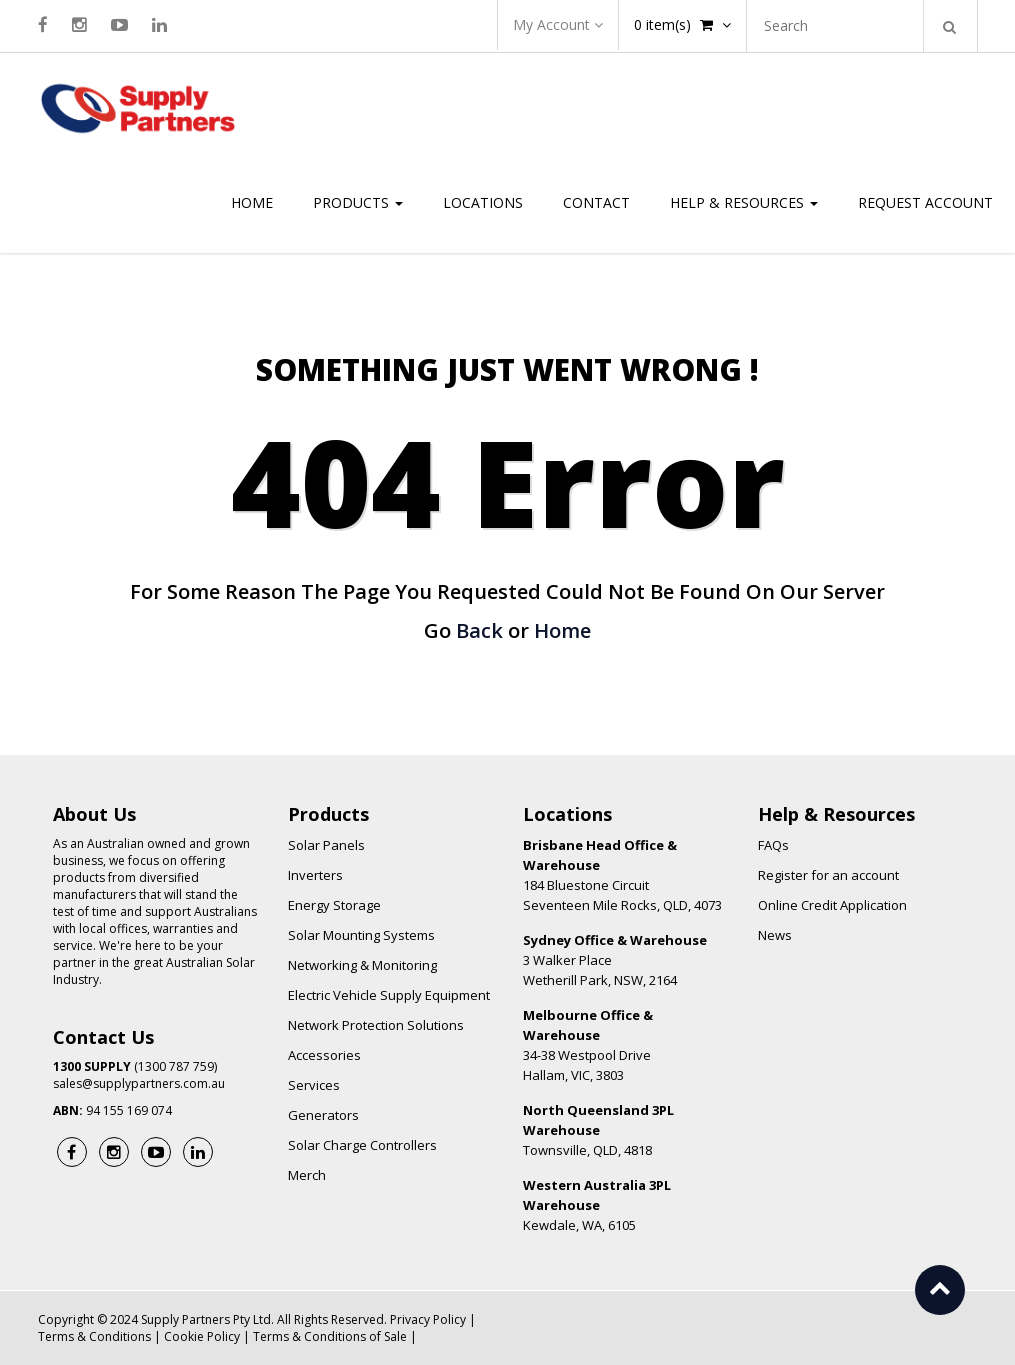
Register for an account (828, 875)
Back (479, 630)
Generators (323, 1115)
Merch (307, 1175)
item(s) (682, 24)
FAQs (773, 845)
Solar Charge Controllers (362, 1145)
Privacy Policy (428, 1319)
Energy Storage (334, 905)
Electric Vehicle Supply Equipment (389, 995)
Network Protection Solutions (376, 1025)
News (775, 935)
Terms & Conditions (94, 1336)
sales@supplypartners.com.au (139, 1083)
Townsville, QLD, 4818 (598, 1130)
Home (562, 630)
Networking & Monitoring (362, 965)
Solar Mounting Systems (361, 935)
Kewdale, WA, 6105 (597, 1205)
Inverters (315, 875)
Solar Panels (326, 845)
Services (314, 1085)
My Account (558, 24)
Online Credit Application (832, 905)
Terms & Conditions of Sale (330, 1336)
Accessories (324, 1055)
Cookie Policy (202, 1336)
